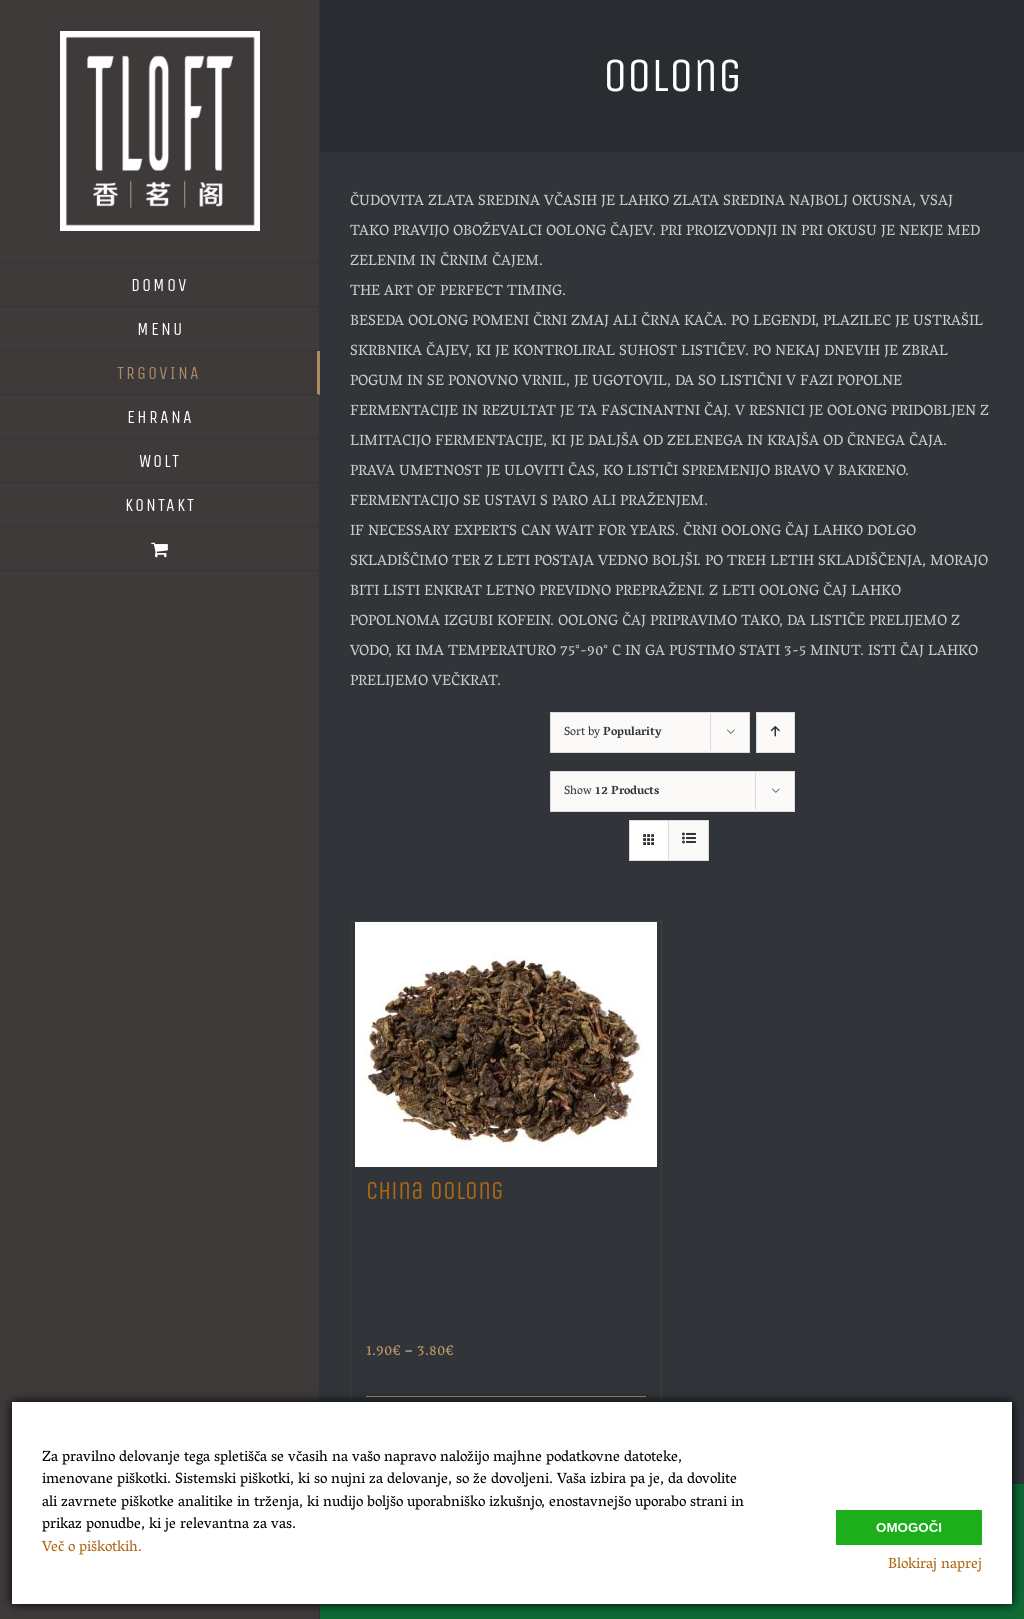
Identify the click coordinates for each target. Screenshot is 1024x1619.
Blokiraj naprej (935, 1565)
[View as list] (688, 840)
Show (611, 791)
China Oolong (435, 1191)
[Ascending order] (775, 732)
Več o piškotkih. (92, 1548)
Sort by (613, 732)
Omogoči (909, 1523)
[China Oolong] (506, 1039)
